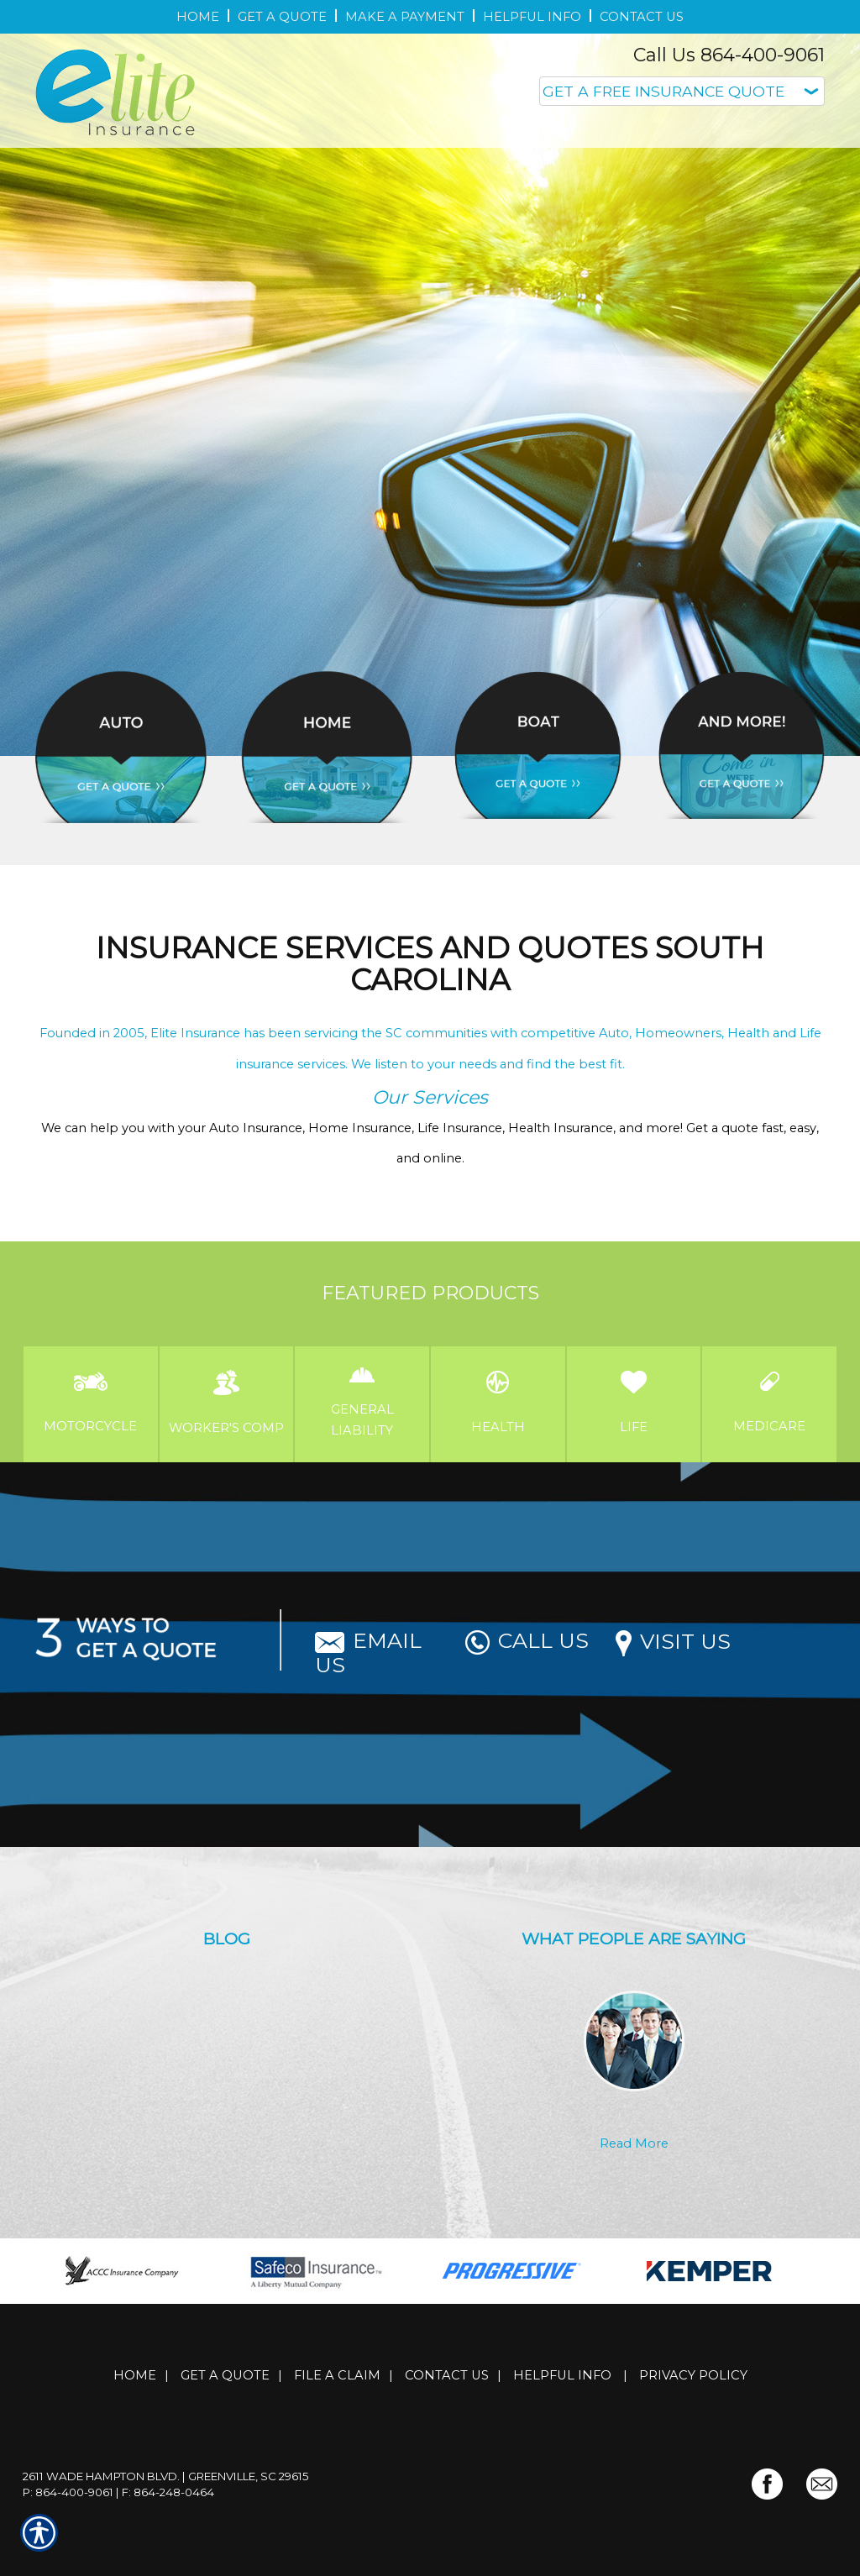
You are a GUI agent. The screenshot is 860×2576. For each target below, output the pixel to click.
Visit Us (673, 1641)
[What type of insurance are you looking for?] (682, 91)
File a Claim (337, 2375)
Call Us (527, 1640)
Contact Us (447, 2375)
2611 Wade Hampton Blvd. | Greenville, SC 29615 (166, 2476)
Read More (634, 2143)
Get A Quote (225, 2375)
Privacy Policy (693, 2375)
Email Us (368, 1652)
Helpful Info (562, 2375)
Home (134, 2375)
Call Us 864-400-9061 (729, 55)
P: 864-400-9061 (68, 2492)
